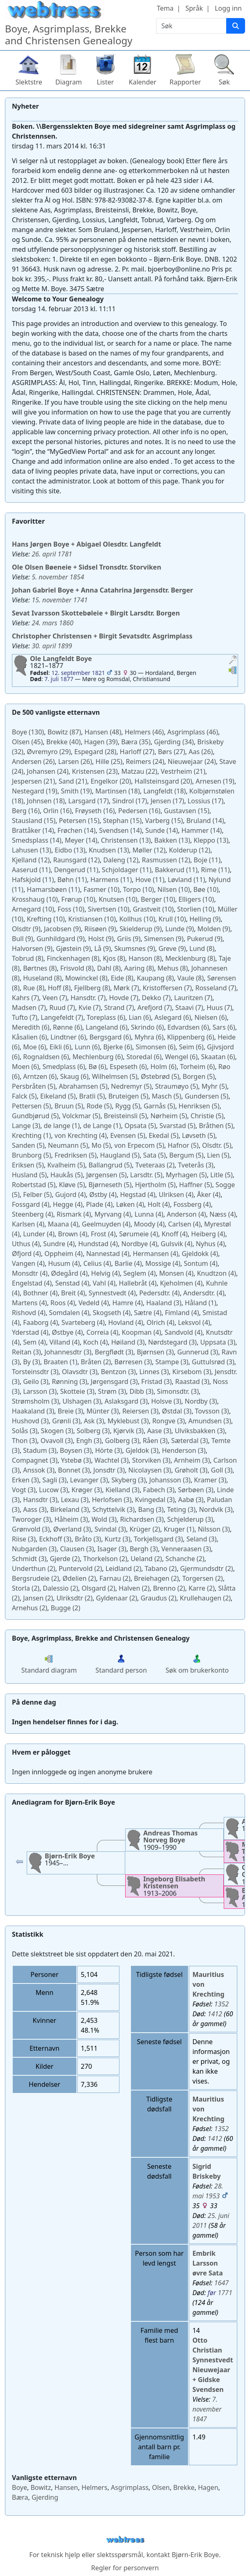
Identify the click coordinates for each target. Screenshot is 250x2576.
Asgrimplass (130, 2487)
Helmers (94, 2487)
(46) (144, 731)
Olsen (161, 2487)
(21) (183, 771)
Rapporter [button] (185, 82)
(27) (137, 751)
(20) (111, 781)
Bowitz (40, 2487)
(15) (186, 810)
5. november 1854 (58, 576)
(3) (26, 1125)
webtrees (125, 2539)
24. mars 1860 (52, 622)
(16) (26, 810)
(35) (136, 741)
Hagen (208, 2487)
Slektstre (29, 82)
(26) (201, 751)
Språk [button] (194, 8)
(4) (81, 1135)
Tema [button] (165, 8)
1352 (221, 2003)
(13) (126, 840)
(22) (139, 771)
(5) (115, 1076)
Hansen (66, 2487)
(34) (174, 741)
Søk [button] (224, 82)
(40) (63, 741)
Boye (19, 2487)
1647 (221, 2282)
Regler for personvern (125, 2567)
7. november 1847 (207, 2409)
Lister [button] (105, 82)
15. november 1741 (59, 599)
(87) (64, 731)
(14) (205, 820)
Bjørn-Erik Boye (195, 2554)
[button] (233, 660)
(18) (117, 791)
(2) (154, 1164)
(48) (103, 731)
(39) (101, 741)
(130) (28, 731)
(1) (62, 1125)
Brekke (184, 2487)
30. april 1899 (52, 645)
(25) (109, 761)
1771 (225, 2292)
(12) (149, 850)
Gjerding (45, 2497)
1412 (215, 2013)
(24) (145, 761)
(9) (204, 918)
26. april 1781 (52, 554)
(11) (207, 859)
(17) (88, 800)
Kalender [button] (142, 82)
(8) (201, 948)
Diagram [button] (68, 82)
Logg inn (228, 8)
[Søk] (235, 26)
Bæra (20, 2497)
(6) (106, 1017)
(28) (95, 751)
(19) (215, 781)
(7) (126, 987)
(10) (101, 889)
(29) (49, 751)
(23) (95, 771)
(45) (27, 741)
